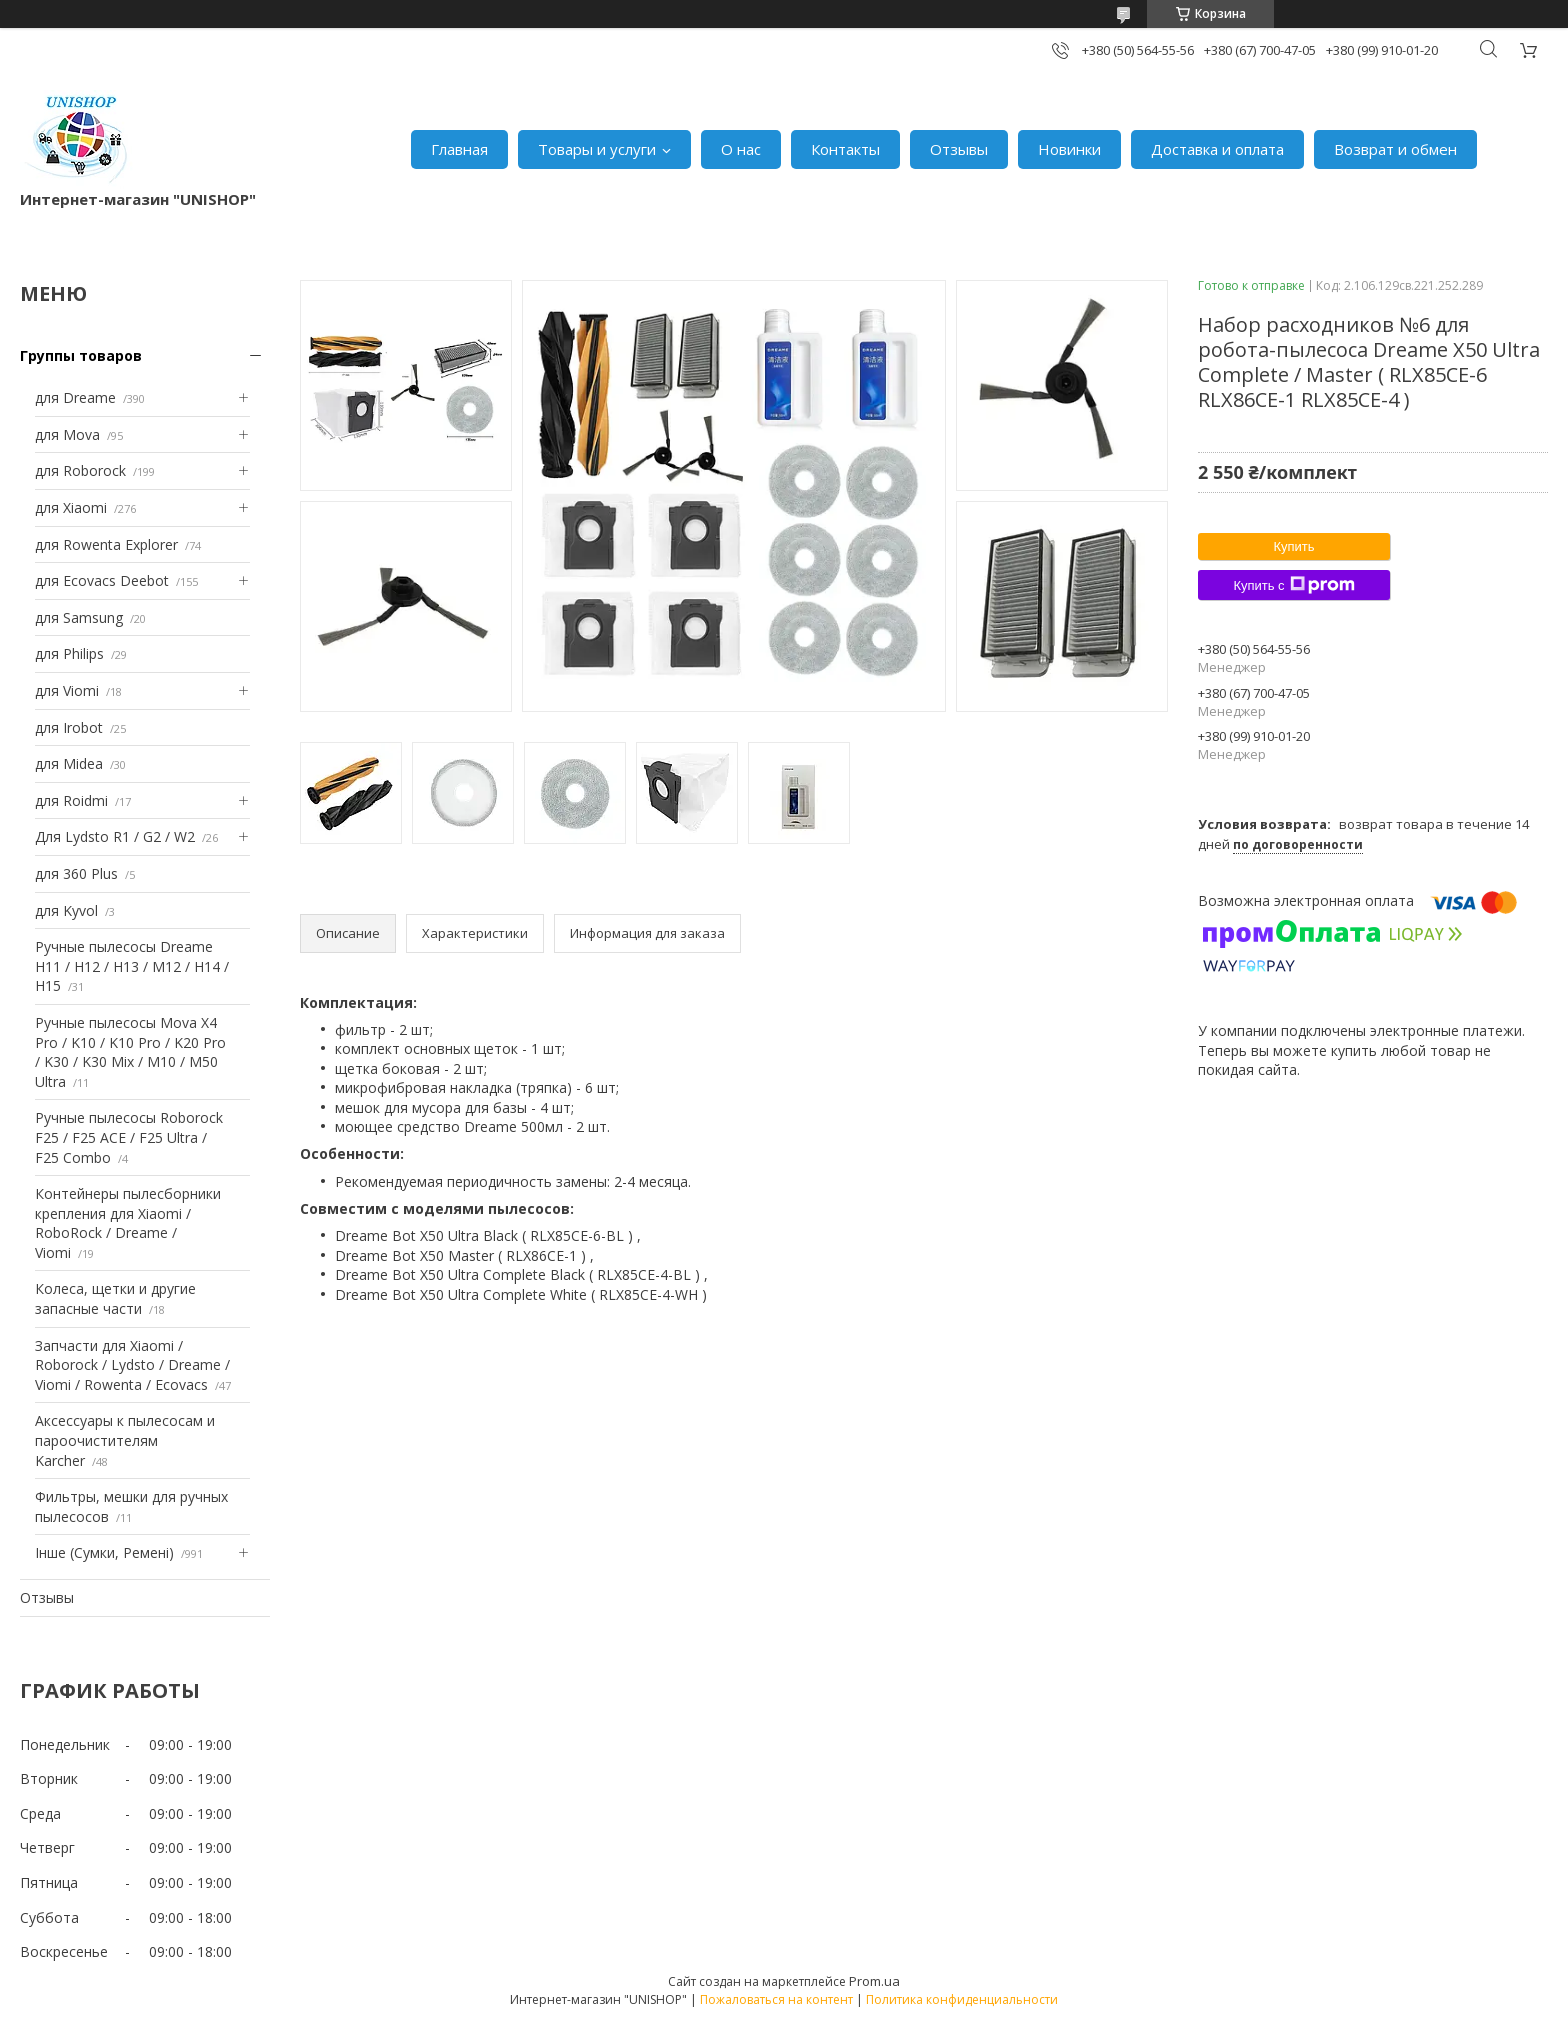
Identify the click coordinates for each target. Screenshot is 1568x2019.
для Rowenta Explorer (106, 544)
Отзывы (959, 149)
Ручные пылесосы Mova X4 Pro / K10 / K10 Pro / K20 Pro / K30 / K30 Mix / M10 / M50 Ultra (130, 1052)
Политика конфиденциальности (962, 1999)
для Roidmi (71, 800)
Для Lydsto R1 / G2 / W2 (115, 836)
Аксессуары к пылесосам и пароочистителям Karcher (125, 1440)
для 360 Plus (76, 873)
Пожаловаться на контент (776, 1999)
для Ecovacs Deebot (102, 580)
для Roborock (80, 470)
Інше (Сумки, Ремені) (104, 1552)
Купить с (1293, 585)
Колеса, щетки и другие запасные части (115, 1298)
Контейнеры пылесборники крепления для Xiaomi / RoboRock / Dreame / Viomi (128, 1223)
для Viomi (67, 690)
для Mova (67, 434)
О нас (741, 149)
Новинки (1069, 149)
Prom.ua (874, 1981)
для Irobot (69, 727)
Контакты (845, 149)
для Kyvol (66, 910)
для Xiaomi (71, 507)
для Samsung (79, 617)
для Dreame (75, 397)
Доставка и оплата (1217, 149)
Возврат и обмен (1395, 149)
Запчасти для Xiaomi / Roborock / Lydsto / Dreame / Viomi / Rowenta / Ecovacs (132, 1365)
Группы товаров (81, 355)
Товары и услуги (597, 149)
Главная (459, 149)
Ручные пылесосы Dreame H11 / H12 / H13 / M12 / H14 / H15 (132, 966)
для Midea (69, 763)
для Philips (69, 653)
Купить (1293, 546)
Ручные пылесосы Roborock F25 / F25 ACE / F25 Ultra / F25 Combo (129, 1137)
